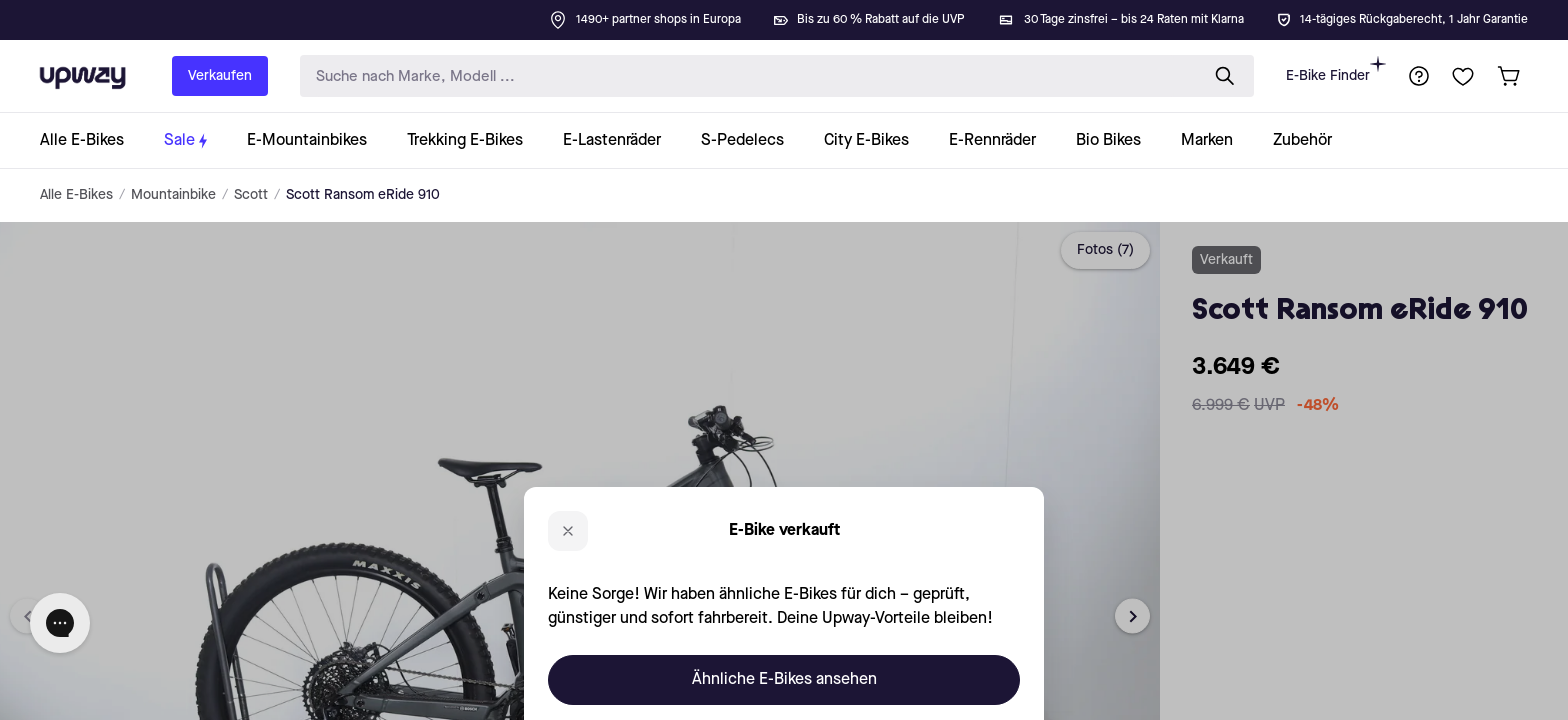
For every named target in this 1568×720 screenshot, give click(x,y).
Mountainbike (173, 195)
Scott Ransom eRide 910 (363, 195)
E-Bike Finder (1336, 69)
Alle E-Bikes (76, 195)
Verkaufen (220, 76)
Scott (251, 195)
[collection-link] (92, 140)
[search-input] (745, 76)
